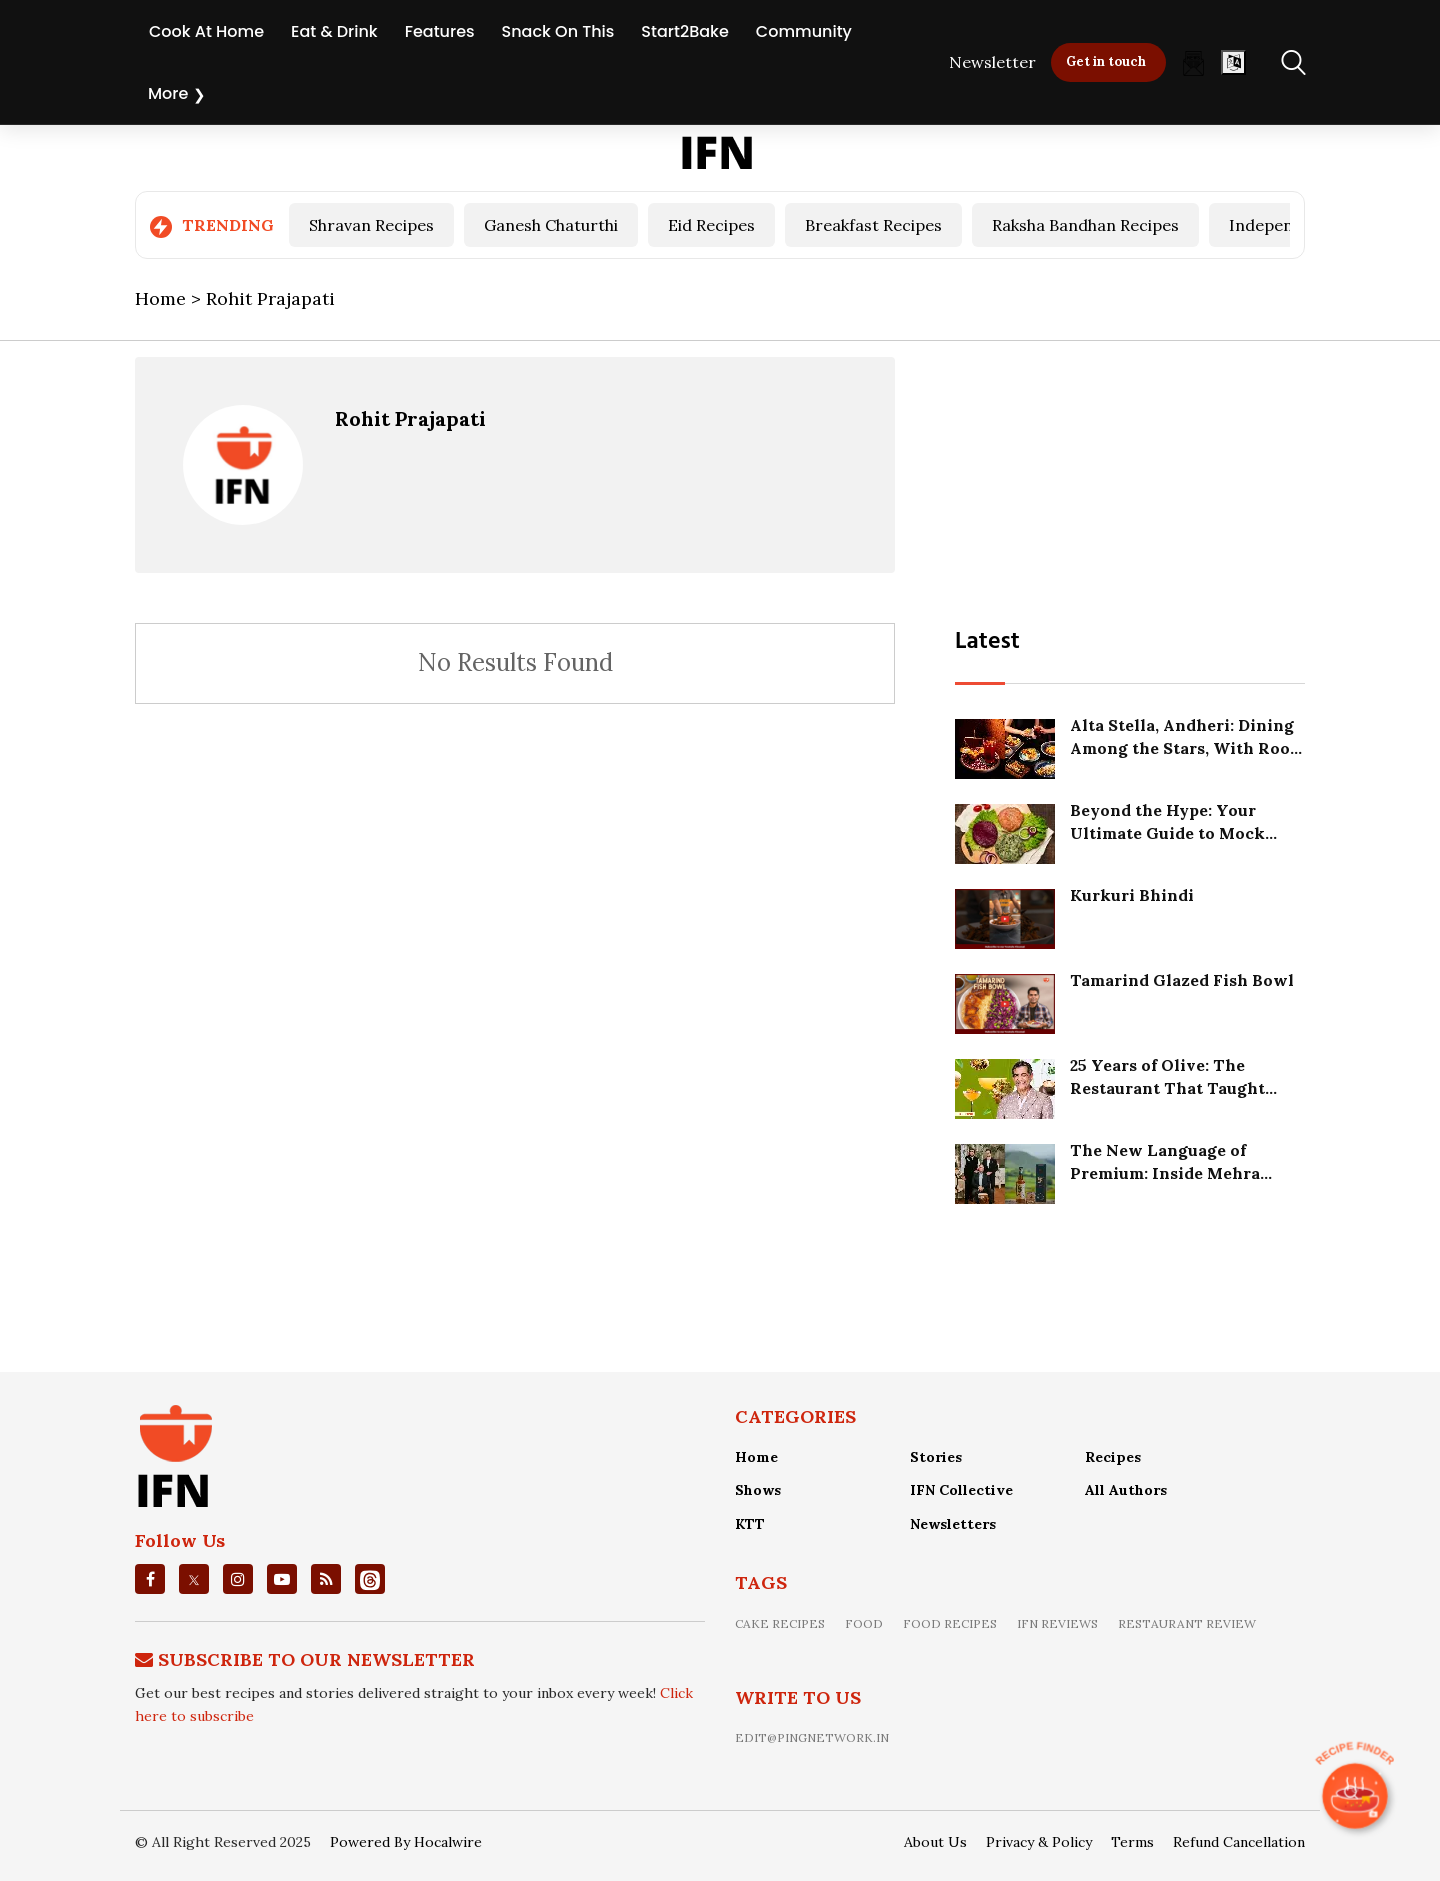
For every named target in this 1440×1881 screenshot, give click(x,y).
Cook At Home (206, 31)
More (168, 93)
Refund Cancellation (1239, 1842)
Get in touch (1106, 61)
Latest (987, 642)
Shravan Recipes (371, 225)
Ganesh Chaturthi (551, 225)
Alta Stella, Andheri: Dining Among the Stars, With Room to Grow (1187, 747)
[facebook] (150, 1579)
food (864, 1623)
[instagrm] (238, 1579)
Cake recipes (780, 1623)
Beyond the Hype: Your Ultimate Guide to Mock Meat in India (1167, 832)
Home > (170, 298)
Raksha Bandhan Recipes (1085, 225)
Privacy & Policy (1039, 1842)
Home (756, 1457)
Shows (758, 1490)
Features (440, 31)
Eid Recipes (711, 225)
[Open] (1233, 62)
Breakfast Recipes (873, 225)
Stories (936, 1457)
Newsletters (953, 1524)
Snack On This (558, 31)
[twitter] (194, 1579)
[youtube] (282, 1579)
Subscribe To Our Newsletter (316, 1659)
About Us (935, 1842)
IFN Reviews (1057, 1623)
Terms (1132, 1842)
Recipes (1113, 1457)
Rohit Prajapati (410, 418)
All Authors (1126, 1490)
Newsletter (992, 62)
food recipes (950, 1623)
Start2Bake (684, 31)
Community (804, 31)
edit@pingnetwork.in (812, 1737)
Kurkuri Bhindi (1132, 895)
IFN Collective (961, 1490)
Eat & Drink (334, 31)
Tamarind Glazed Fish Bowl (1182, 980)
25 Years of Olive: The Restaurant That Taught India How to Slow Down (1172, 1087)
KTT (750, 1524)
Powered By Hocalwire (406, 1842)
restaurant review (1187, 1623)
